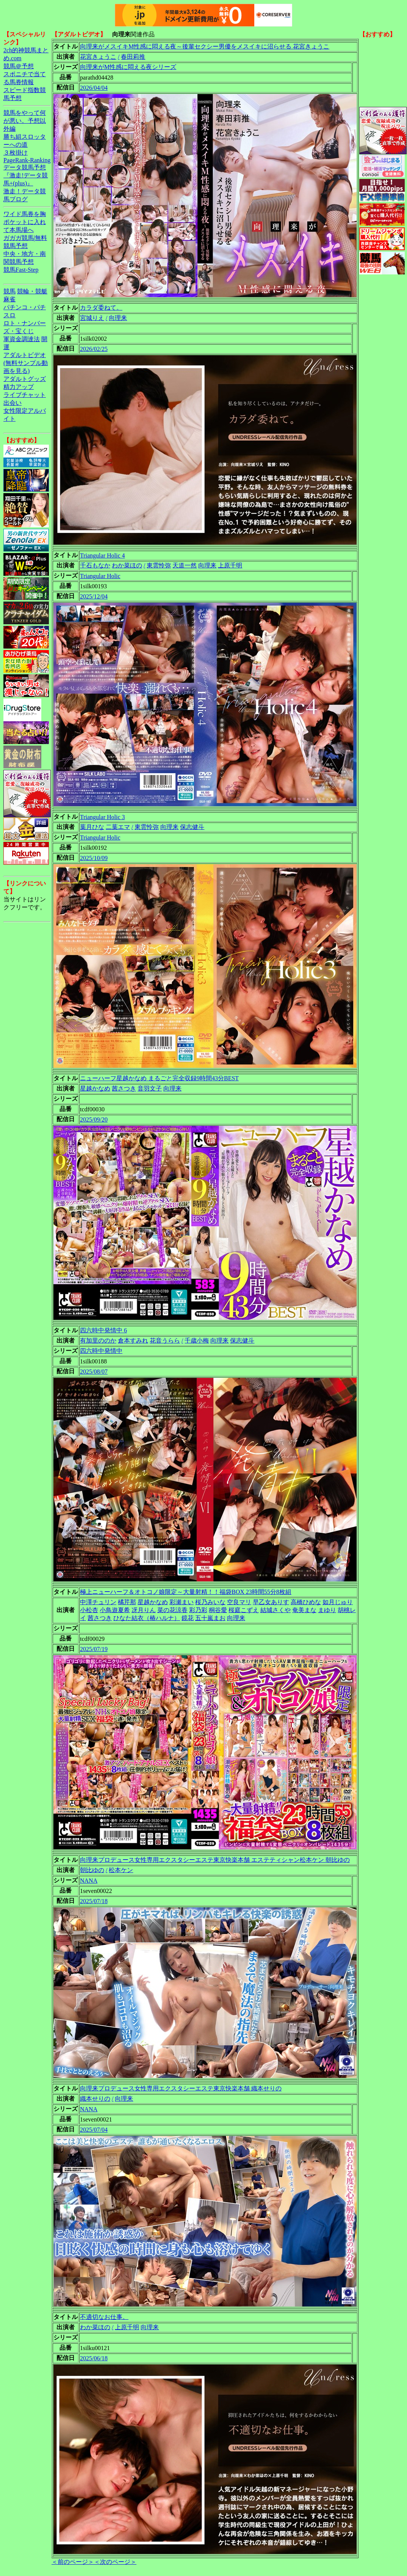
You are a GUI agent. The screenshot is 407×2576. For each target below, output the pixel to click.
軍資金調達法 (21, 339)
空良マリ (239, 1602)
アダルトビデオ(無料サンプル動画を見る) (25, 363)
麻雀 (9, 299)
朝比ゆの (92, 1870)
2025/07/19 (94, 1649)
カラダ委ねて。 (101, 307)
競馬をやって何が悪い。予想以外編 (24, 121)
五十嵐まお (210, 1618)
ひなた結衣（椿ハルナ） (146, 1618)
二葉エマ (118, 827)
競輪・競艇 (32, 291)
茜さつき (124, 1088)
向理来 (118, 318)
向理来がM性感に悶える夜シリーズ (128, 67)
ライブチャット (24, 395)
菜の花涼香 (172, 1610)
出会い (12, 403)
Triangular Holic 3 (102, 817)
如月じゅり (337, 1602)
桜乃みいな (210, 1602)
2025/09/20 (94, 1119)
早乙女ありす (271, 1602)
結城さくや (275, 1610)
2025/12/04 (94, 596)
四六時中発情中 (101, 1351)
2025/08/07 (94, 1371)
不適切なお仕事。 (104, 2317)
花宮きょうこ (98, 56)
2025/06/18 (94, 2358)
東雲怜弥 (159, 565)
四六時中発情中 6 (103, 1330)
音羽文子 (150, 1088)
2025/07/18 (94, 1901)
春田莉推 (133, 56)
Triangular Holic (100, 576)
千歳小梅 (197, 1340)
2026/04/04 (94, 88)
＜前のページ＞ (73, 2562)
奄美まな (304, 1610)
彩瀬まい (181, 1602)
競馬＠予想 (18, 66)
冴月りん (143, 1610)
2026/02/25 (94, 349)
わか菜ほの (127, 565)
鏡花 (188, 1618)
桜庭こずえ (244, 1610)
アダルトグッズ (24, 379)
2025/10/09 (94, 858)
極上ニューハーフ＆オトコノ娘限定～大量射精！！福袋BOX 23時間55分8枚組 (185, 1592)
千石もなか (95, 565)
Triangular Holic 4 (102, 555)
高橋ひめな (306, 1602)
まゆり (327, 1610)
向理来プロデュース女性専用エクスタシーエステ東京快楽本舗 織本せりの (181, 2088)
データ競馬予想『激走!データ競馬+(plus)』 (25, 175)
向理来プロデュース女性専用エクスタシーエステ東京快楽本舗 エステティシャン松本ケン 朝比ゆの (215, 1860)
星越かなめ (95, 1088)
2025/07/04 (94, 2129)
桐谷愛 (218, 1610)
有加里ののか (98, 1340)
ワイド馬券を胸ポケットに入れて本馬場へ (24, 222)
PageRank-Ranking (26, 160)
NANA (88, 1880)
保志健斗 (192, 827)
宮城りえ (92, 318)
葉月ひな (92, 827)
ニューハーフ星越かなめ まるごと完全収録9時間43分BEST (159, 1078)
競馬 (9, 291)
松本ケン (121, 1870)
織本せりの (95, 2098)
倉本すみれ (133, 1340)
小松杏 (89, 1610)
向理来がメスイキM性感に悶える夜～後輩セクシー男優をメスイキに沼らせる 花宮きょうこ (204, 46)
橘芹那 (127, 1602)
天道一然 (184, 565)
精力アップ (18, 387)
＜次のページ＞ (115, 2562)
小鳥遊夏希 (115, 1610)
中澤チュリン (98, 1602)
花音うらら (165, 1340)
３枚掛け (15, 152)
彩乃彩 (198, 1610)
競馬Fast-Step (20, 269)
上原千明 (230, 565)
